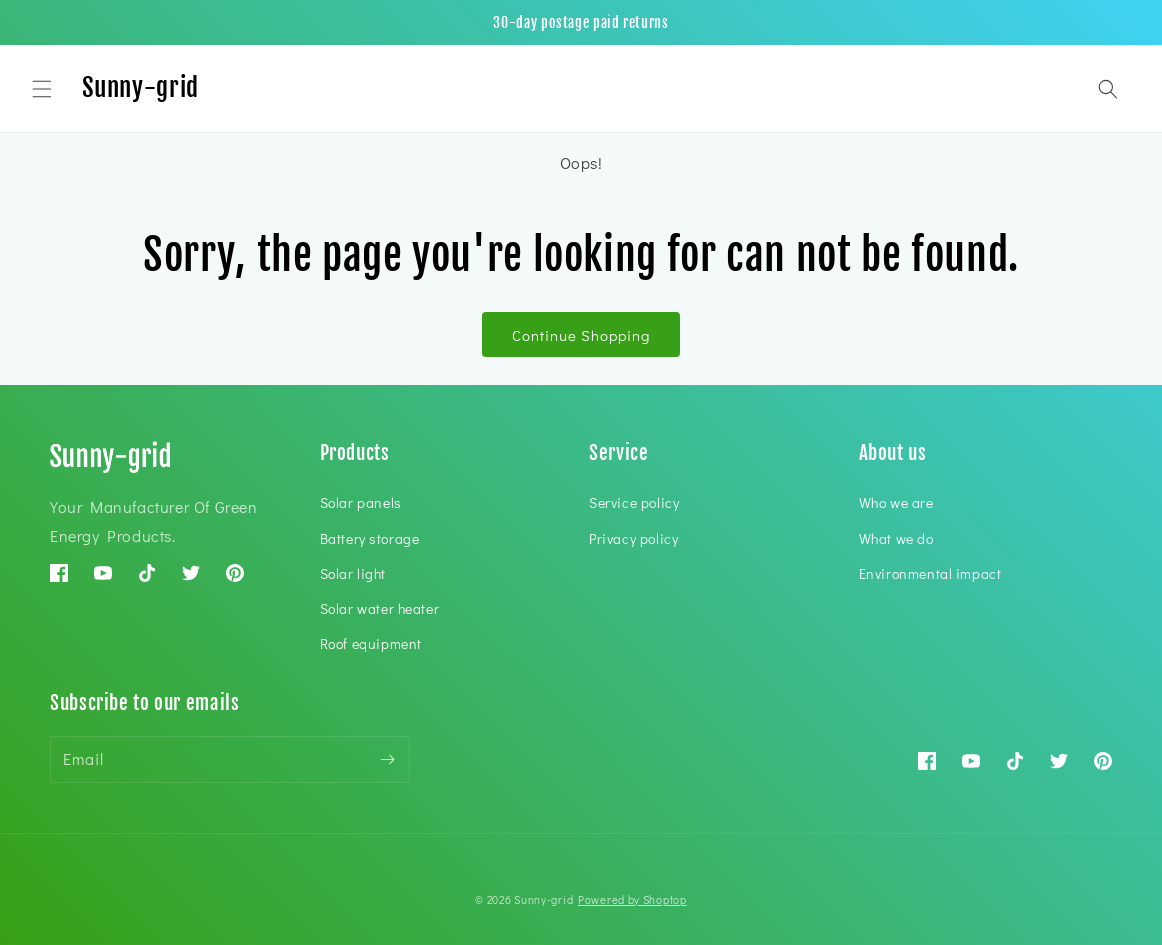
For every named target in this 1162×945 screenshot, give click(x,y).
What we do (896, 538)
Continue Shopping (581, 335)
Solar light (353, 573)
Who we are (896, 502)
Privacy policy (633, 538)
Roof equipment (371, 643)
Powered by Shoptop (632, 899)
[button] (42, 89)
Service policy (634, 502)
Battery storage (370, 538)
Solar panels (361, 502)
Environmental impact (930, 573)
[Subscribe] (387, 759)
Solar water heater (380, 608)
